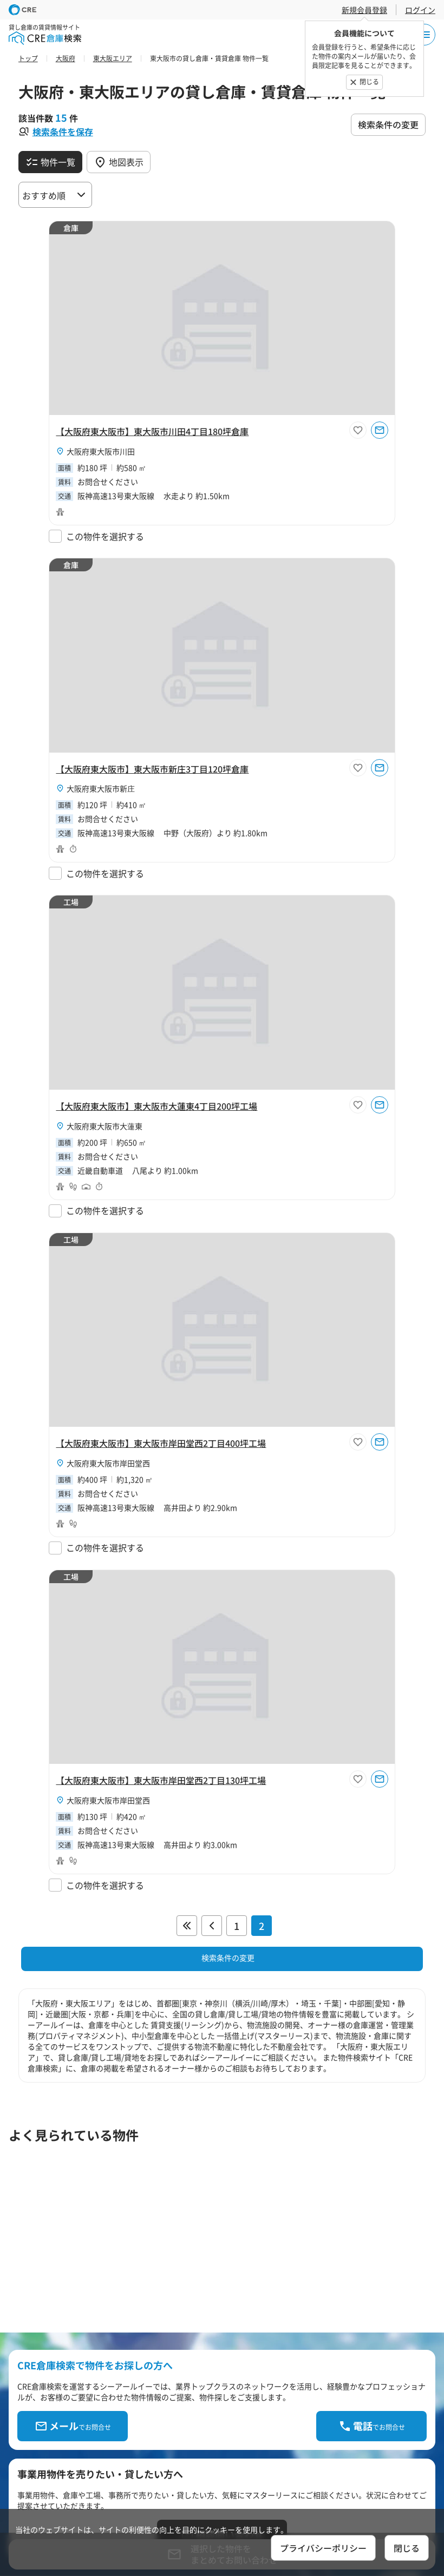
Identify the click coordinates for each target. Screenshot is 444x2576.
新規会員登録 (364, 9)
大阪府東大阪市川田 (101, 451)
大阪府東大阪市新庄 (101, 788)
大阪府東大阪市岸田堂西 (108, 1463)
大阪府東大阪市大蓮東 (104, 1126)
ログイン (420, 9)
